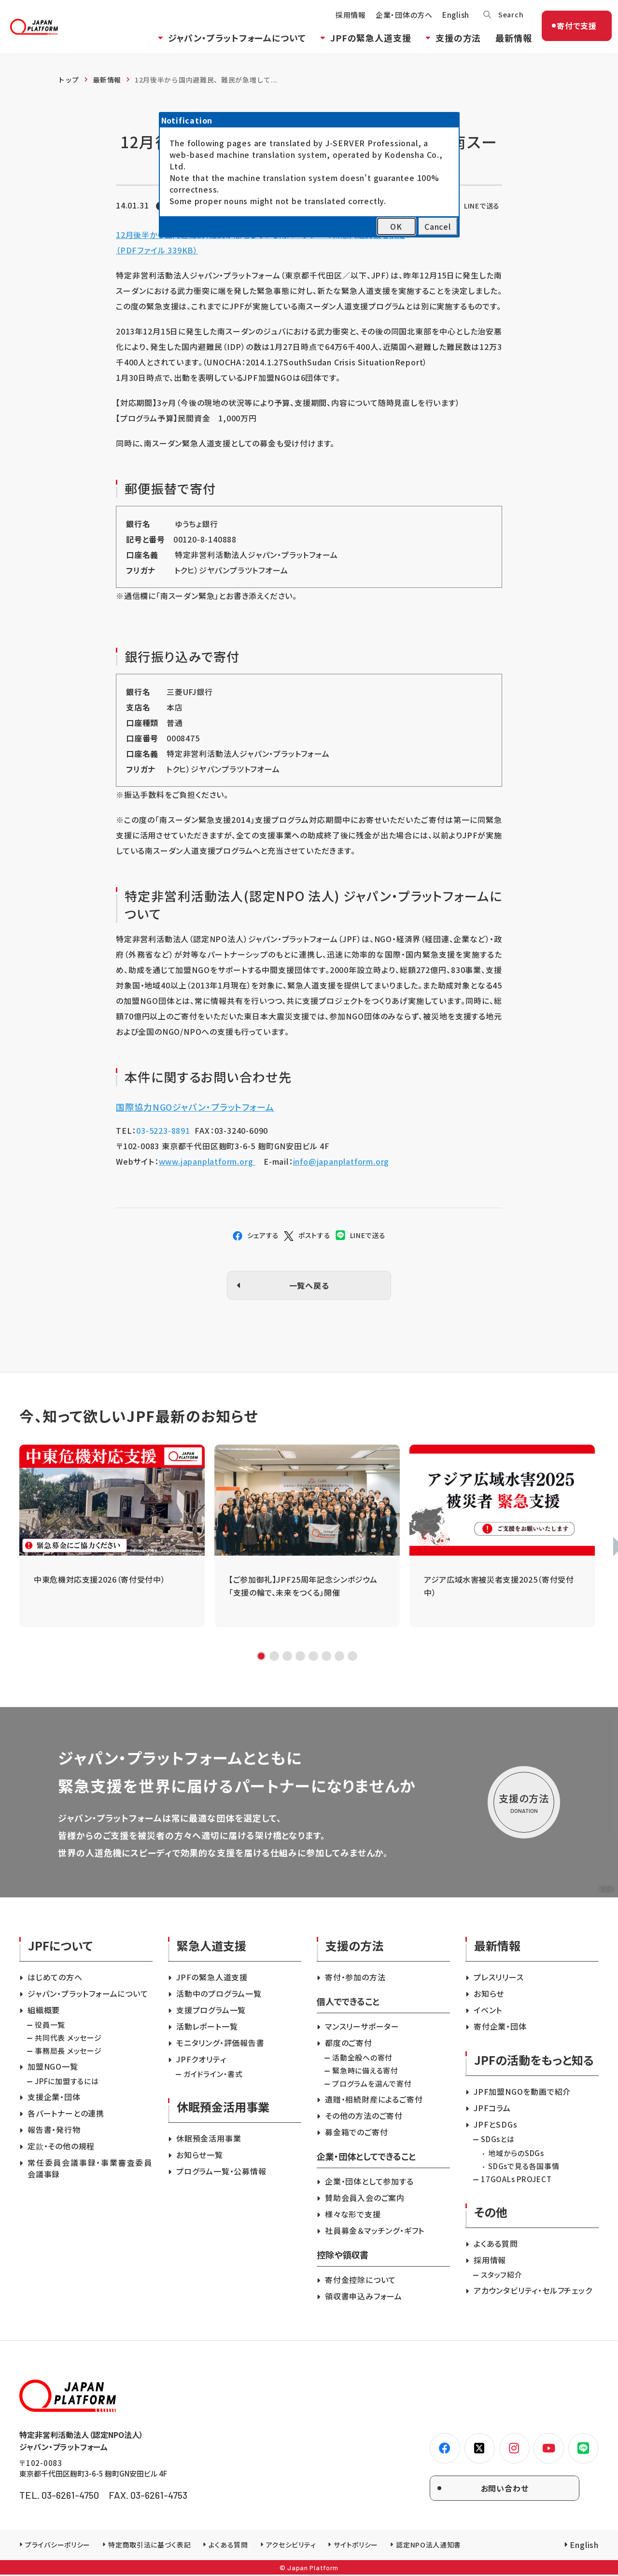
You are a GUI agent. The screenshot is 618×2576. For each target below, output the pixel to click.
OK (396, 226)
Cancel (437, 226)
